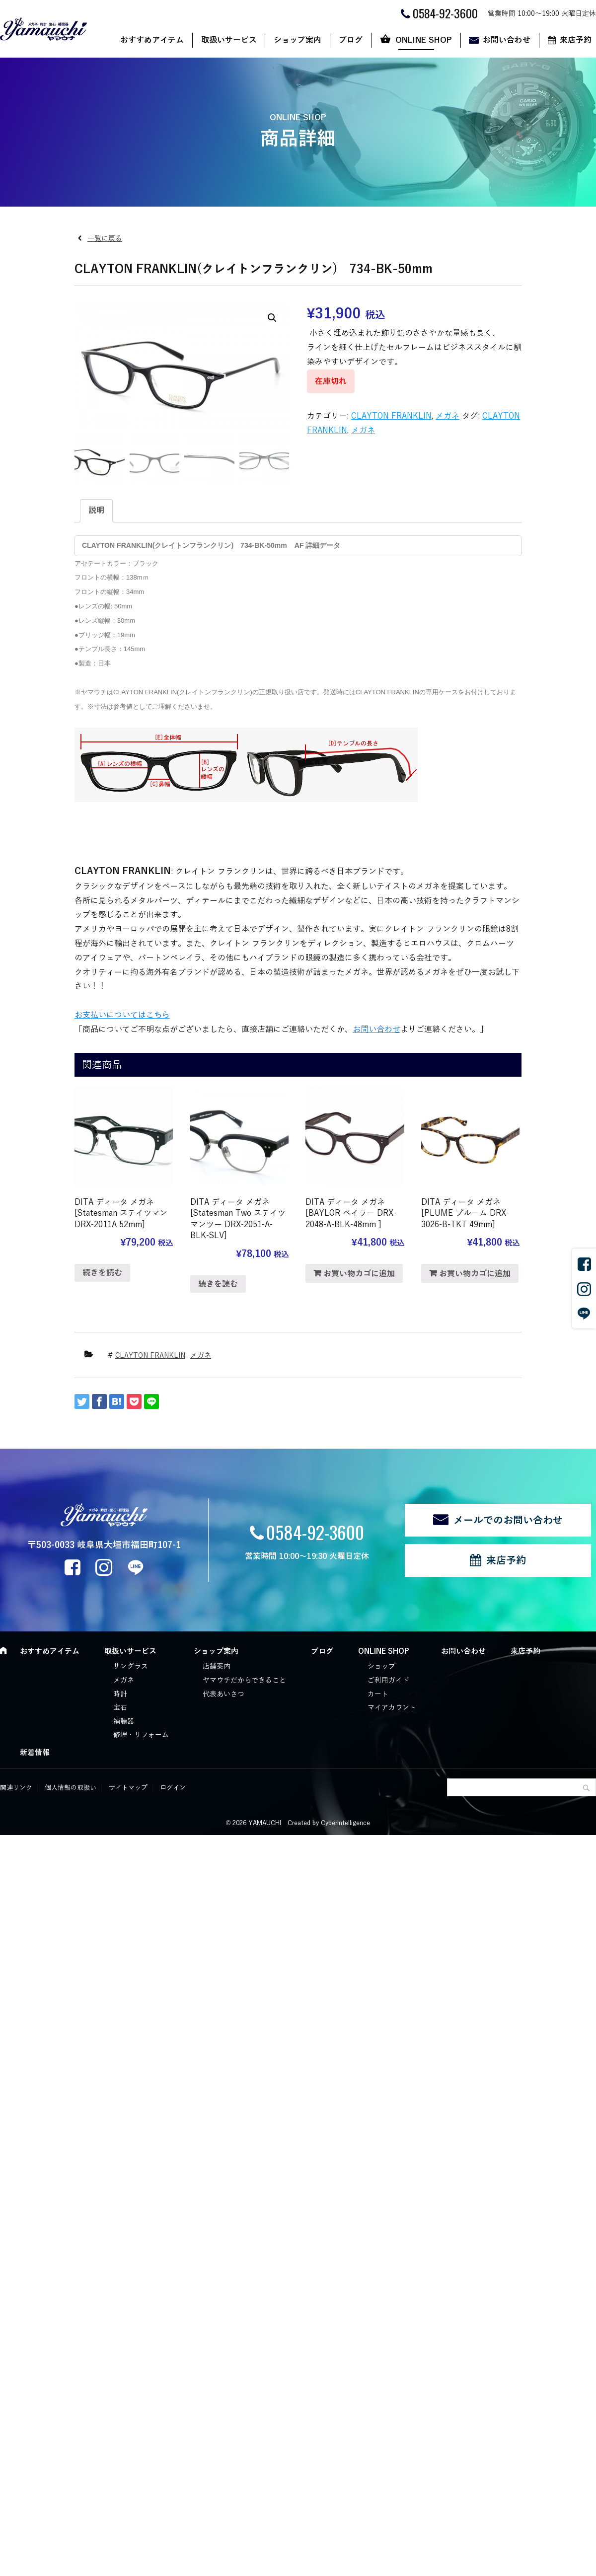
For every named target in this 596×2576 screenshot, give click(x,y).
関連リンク (16, 1787)
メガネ (447, 416)
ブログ (351, 40)
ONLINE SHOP (423, 40)
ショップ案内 (297, 40)
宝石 (120, 1707)
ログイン (173, 1787)
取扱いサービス (229, 40)
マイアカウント (392, 1707)
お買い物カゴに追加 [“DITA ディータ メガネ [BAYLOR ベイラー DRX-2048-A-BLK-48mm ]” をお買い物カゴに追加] (359, 1273)
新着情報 (35, 1753)
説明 (96, 510)
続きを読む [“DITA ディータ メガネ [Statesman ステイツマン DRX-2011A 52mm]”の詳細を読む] (102, 1272)
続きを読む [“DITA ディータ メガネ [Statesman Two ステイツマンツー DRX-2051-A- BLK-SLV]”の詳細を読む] (218, 1284)
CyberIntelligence (345, 1823)
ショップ (381, 1666)
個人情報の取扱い (70, 1787)
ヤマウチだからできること (244, 1680)
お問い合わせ (506, 40)
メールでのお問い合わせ (508, 1520)
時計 (120, 1694)
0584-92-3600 (315, 1532)
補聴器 (123, 1721)
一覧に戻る (104, 238)
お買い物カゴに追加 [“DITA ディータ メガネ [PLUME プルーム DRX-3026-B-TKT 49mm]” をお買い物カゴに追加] (475, 1273)
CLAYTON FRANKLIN (391, 416)
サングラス (130, 1666)
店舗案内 (216, 1666)
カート (378, 1694)
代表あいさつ (223, 1694)
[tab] (96, 510)
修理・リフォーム (141, 1735)
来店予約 (506, 1560)
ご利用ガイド (388, 1680)
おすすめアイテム (152, 40)
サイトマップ (128, 1787)
